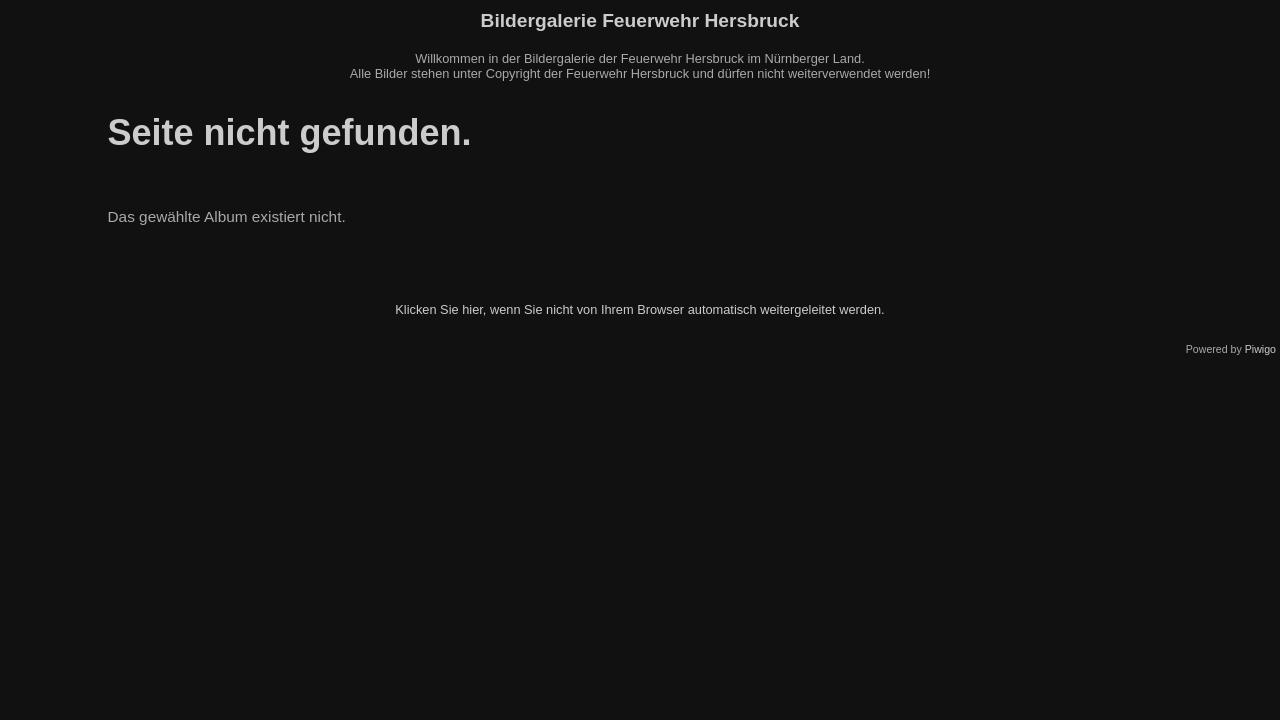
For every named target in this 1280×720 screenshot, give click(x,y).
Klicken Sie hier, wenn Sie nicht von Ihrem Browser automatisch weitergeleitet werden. (639, 309)
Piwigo (1260, 349)
